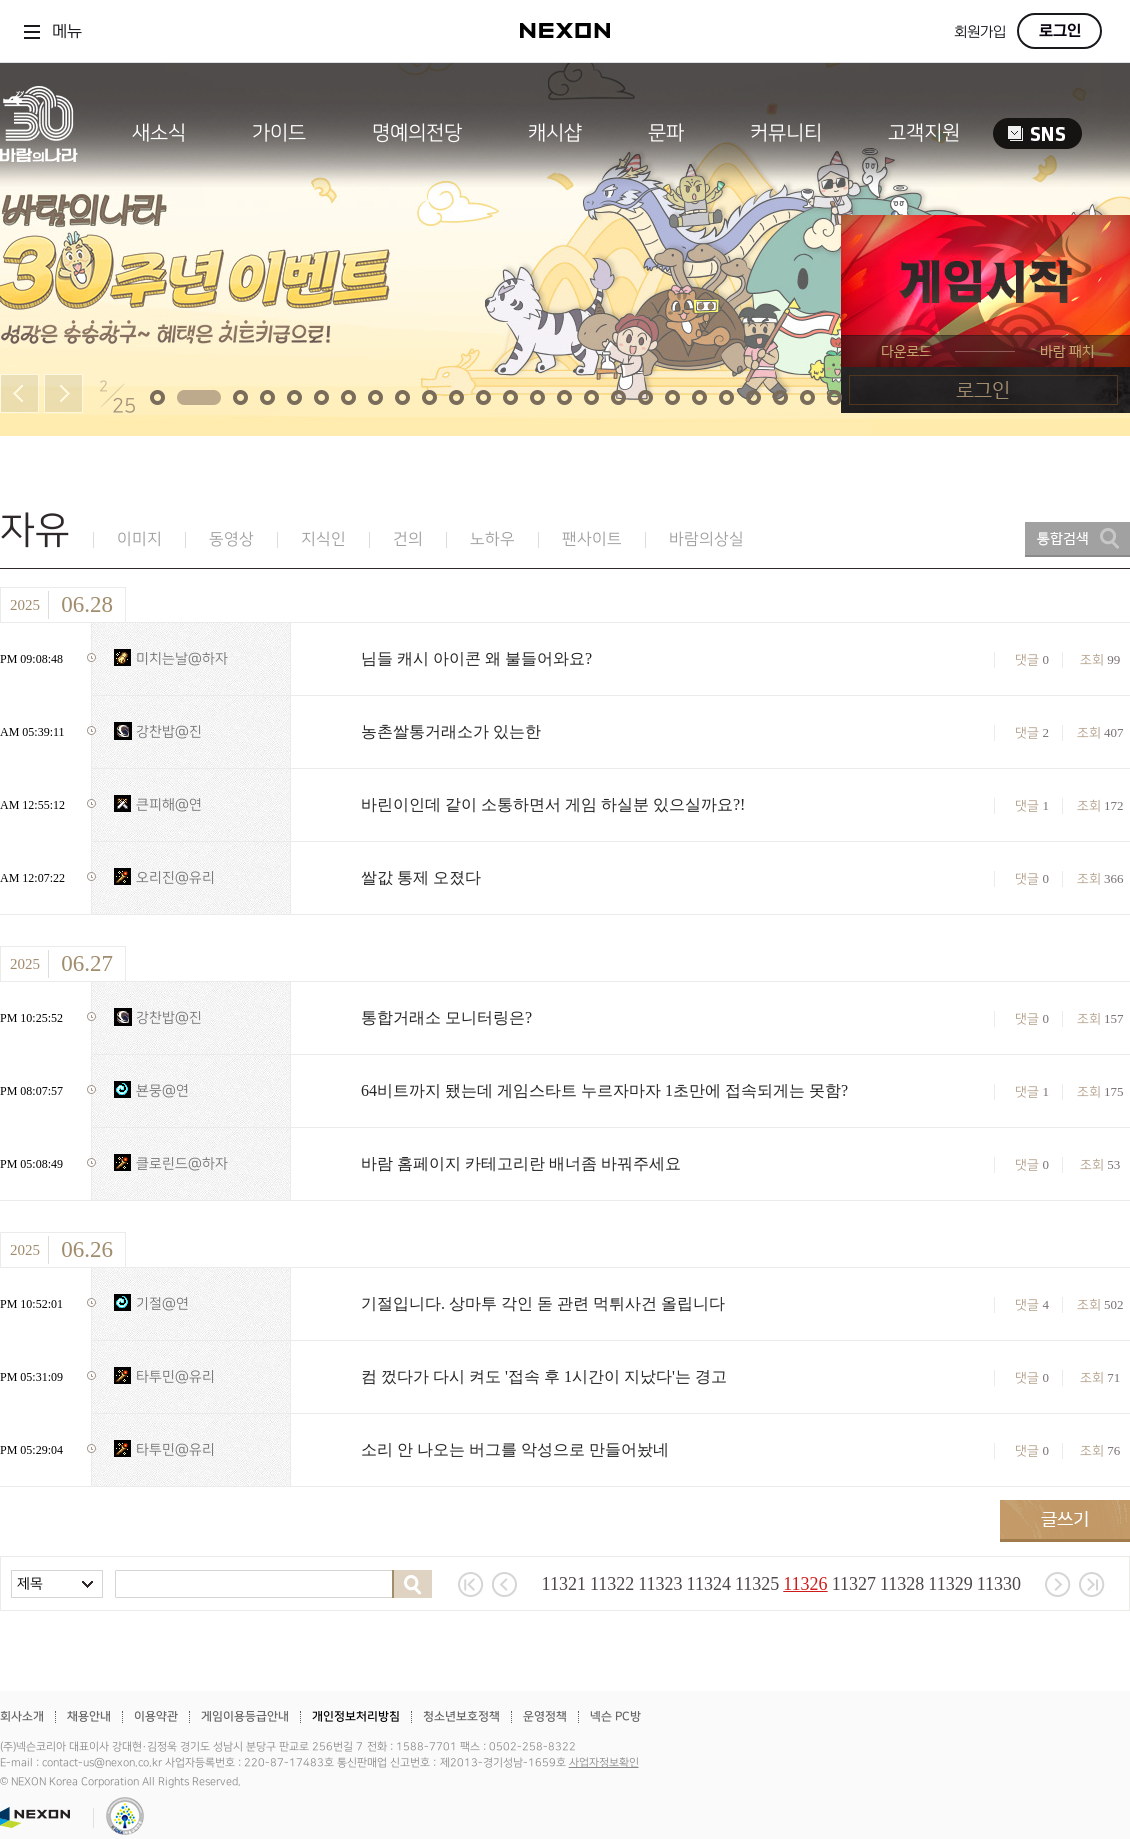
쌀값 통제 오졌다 (421, 877)
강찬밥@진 (169, 731)
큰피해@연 (169, 804)
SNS (1037, 133)
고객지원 (924, 133)
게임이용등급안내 (245, 1716)
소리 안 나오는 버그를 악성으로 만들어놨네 (515, 1449)
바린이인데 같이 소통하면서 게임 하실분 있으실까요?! (553, 804)
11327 (854, 1584)
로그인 (1060, 31)
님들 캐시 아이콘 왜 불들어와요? (476, 658)
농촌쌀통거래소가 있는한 (451, 731)
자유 (35, 530)
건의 (408, 539)
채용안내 (89, 1716)
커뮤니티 (786, 133)
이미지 (139, 539)
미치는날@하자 (182, 658)
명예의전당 (417, 133)
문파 (666, 133)
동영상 (231, 539)
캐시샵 (555, 133)
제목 (30, 1583)
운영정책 (545, 1716)
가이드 (279, 133)
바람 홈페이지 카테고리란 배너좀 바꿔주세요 (521, 1163)
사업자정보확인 (604, 1763)
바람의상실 (706, 539)
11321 (564, 1584)
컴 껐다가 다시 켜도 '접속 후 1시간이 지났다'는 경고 (544, 1376)
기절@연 (162, 1303)
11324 (709, 1584)
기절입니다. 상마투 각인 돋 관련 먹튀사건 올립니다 (543, 1303)
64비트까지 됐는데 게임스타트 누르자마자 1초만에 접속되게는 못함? (604, 1090)
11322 (612, 1584)
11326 (805, 1584)
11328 (902, 1584)
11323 (660, 1584)
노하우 (492, 539)
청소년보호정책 (461, 1716)
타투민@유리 (175, 1376)
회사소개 (22, 1716)
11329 (950, 1584)
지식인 (323, 539)
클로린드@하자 (182, 1163)
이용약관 (156, 1716)
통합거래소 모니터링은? (446, 1017)
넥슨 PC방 (615, 1716)
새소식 (159, 133)
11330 (999, 1584)
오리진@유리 (175, 877)
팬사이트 (592, 539)
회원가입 (980, 32)
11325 (757, 1584)
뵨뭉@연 (162, 1090)
